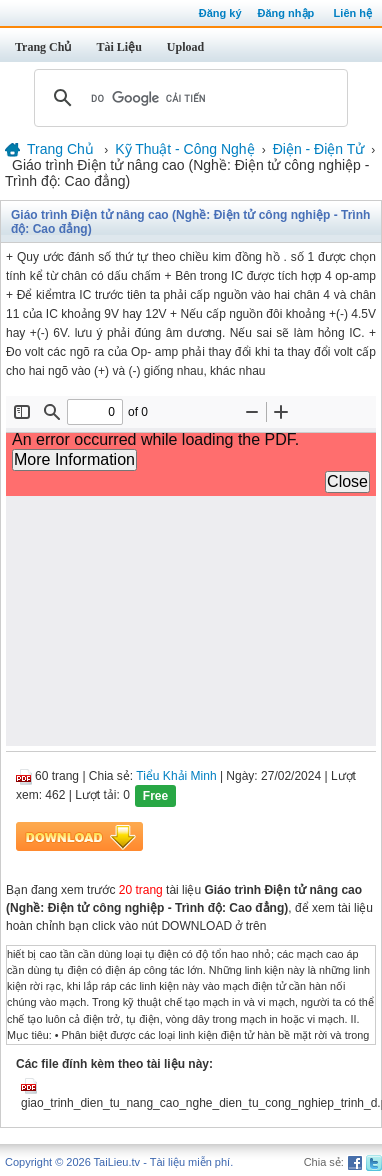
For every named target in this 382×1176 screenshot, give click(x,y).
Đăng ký (220, 13)
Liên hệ (353, 13)
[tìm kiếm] (188, 98)
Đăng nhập (286, 13)
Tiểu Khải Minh (176, 776)
